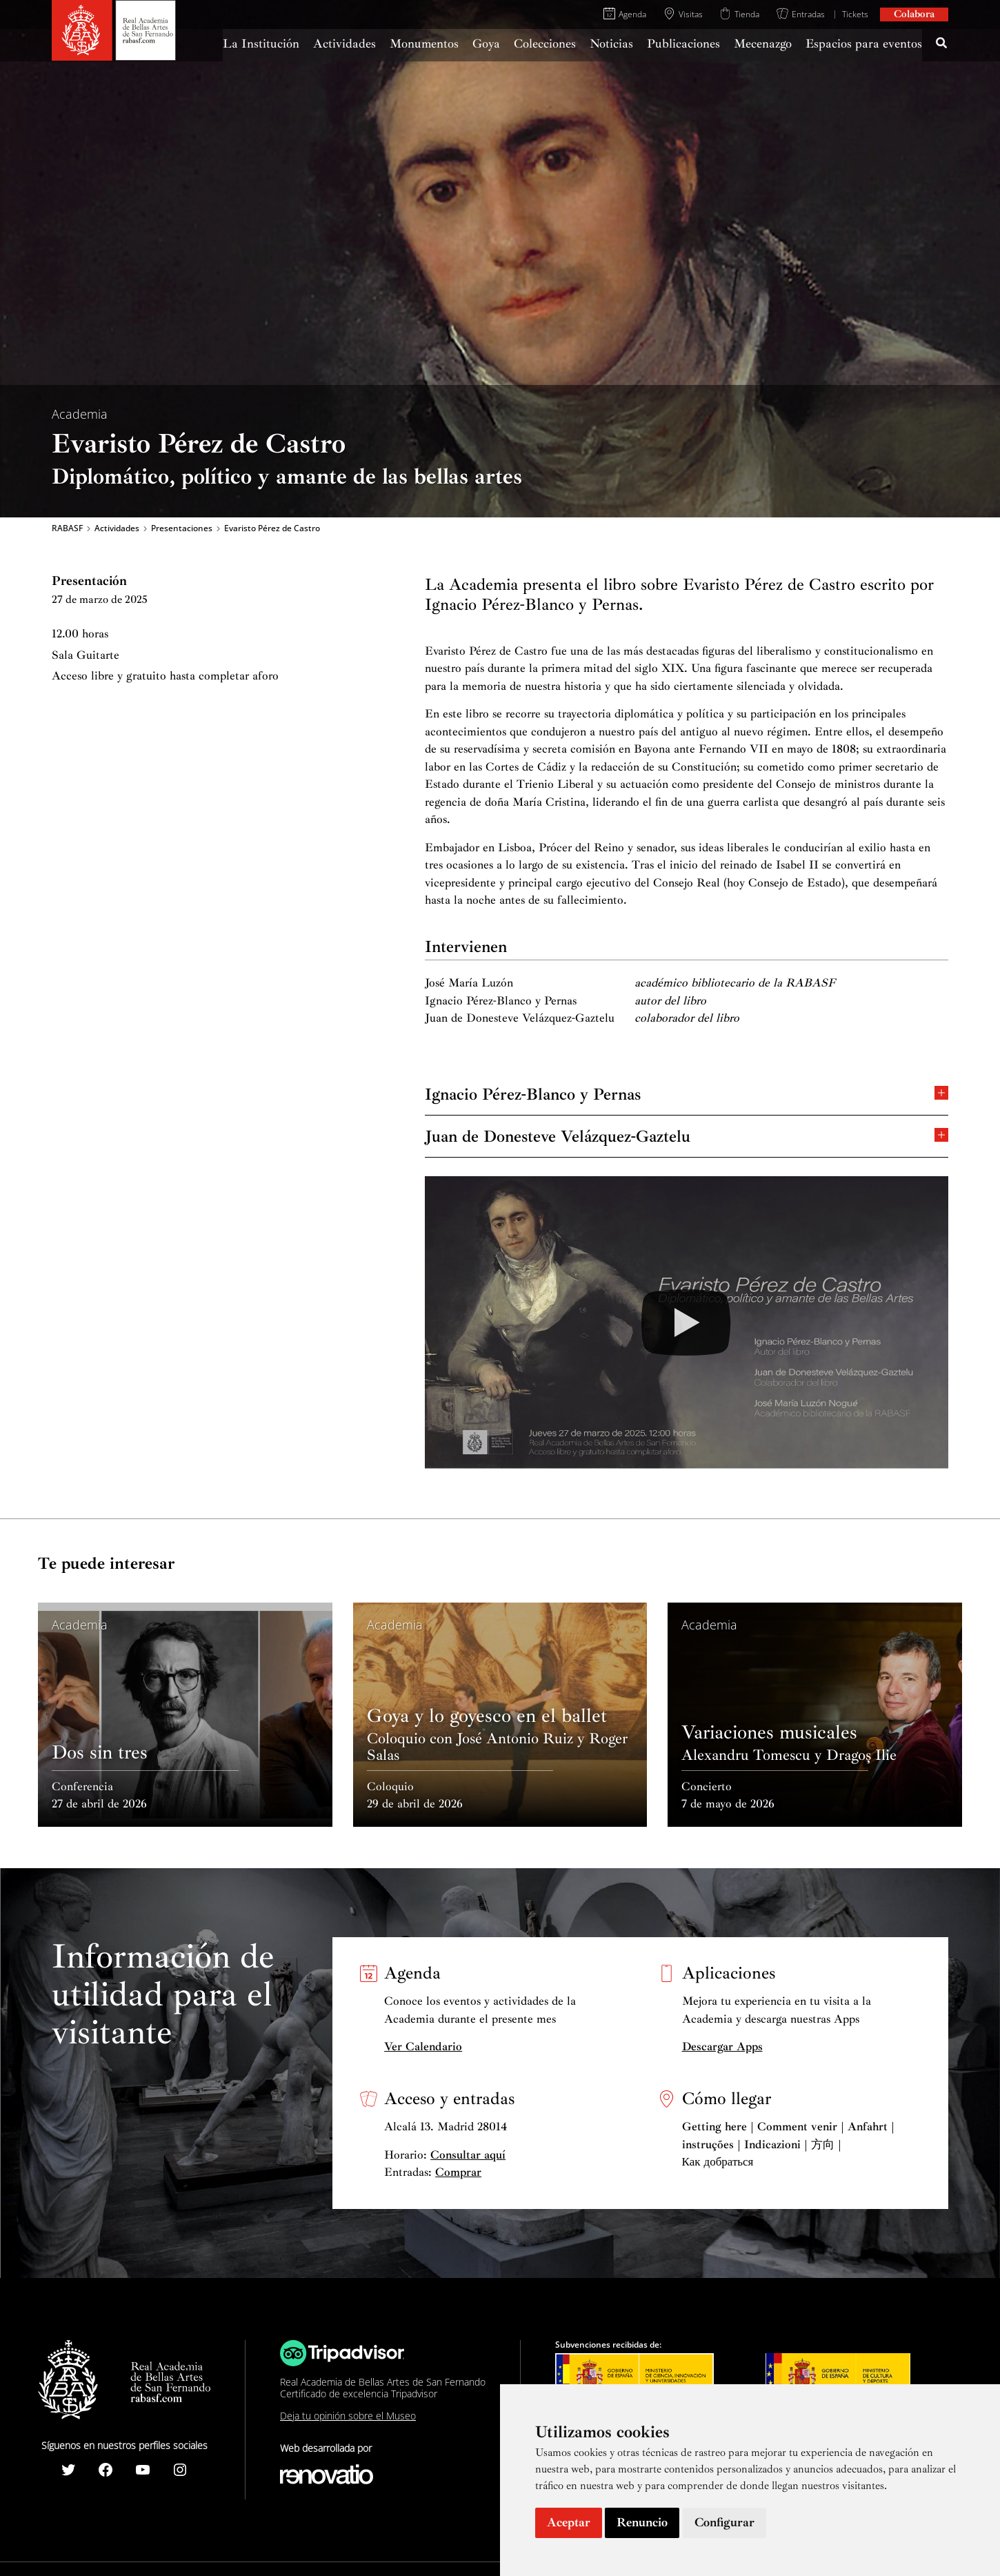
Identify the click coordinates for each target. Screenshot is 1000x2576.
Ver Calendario (423, 2046)
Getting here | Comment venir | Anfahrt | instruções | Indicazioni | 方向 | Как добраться (788, 2144)
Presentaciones (181, 528)
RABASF (67, 528)
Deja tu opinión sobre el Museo (348, 2415)
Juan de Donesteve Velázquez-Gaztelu (686, 1135)
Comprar (458, 2172)
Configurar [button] (724, 2522)
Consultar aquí (468, 2155)
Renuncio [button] (642, 2522)
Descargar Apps (722, 2046)
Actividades (116, 528)
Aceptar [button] (568, 2522)
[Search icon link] (942, 44)
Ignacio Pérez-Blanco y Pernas (686, 1093)
